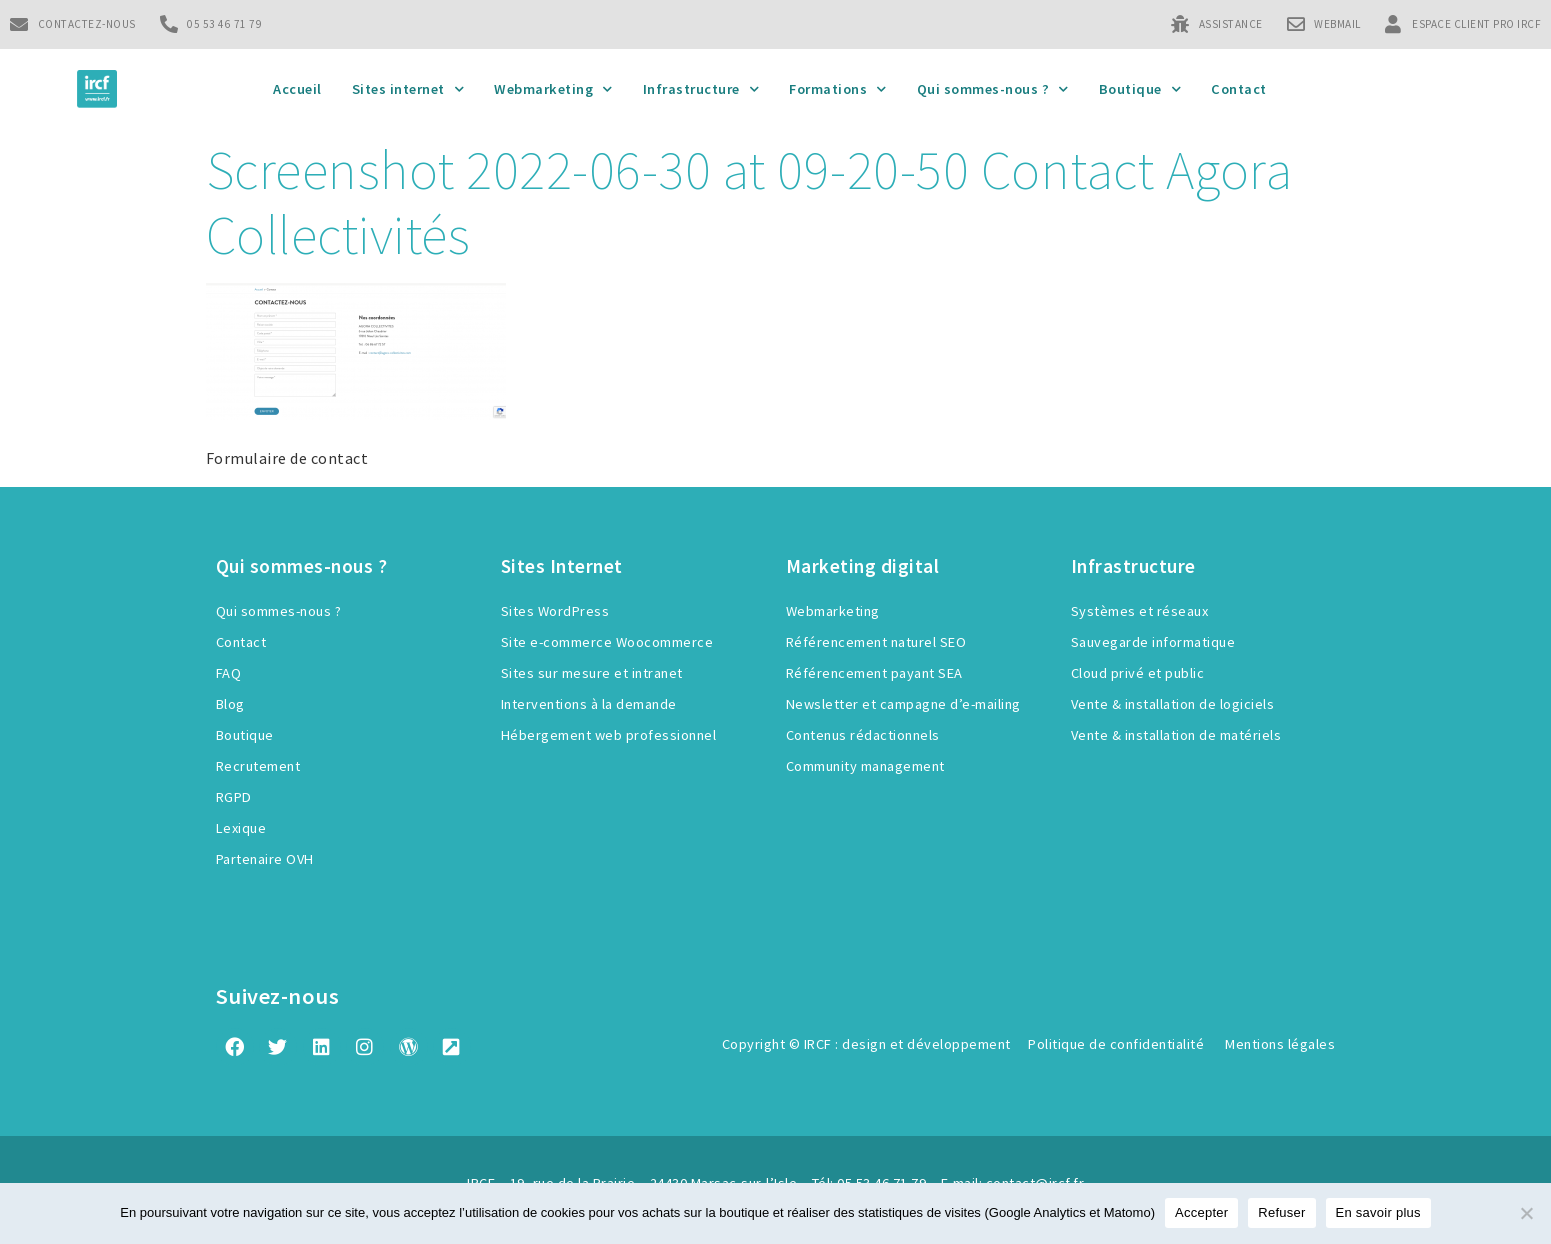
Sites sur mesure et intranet (592, 673)
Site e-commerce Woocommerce (607, 642)
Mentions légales (1280, 1044)
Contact (1239, 89)
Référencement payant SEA (874, 673)
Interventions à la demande (589, 704)
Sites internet (408, 89)
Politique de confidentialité (1116, 1044)
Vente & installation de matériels (1176, 735)
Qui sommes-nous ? (993, 89)
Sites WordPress (555, 611)
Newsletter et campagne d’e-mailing (903, 704)
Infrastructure (701, 89)
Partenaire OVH (265, 859)
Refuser (1281, 1212)
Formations (838, 89)
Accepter (1201, 1212)
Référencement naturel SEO (876, 642)
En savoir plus (1378, 1212)
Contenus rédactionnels (863, 735)
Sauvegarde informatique (1153, 642)
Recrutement (258, 766)
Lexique (241, 828)
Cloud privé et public (1138, 673)
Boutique (1140, 89)
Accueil (297, 89)
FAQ (229, 673)
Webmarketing (553, 89)
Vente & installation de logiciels (1173, 704)
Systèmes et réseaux (1140, 611)
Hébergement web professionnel (609, 735)
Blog (230, 704)
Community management (865, 766)
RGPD (234, 797)
